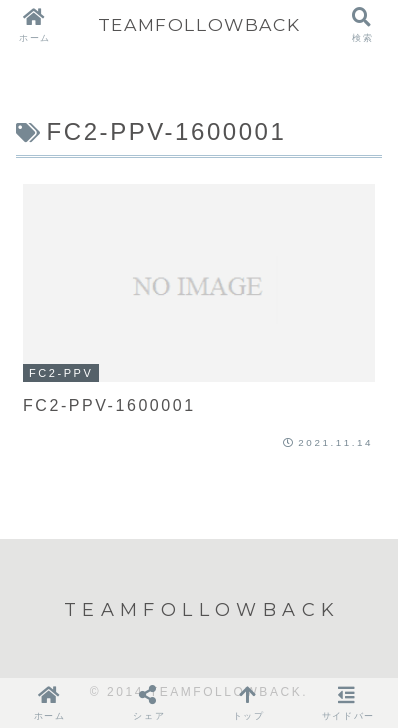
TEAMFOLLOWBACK (199, 24)
